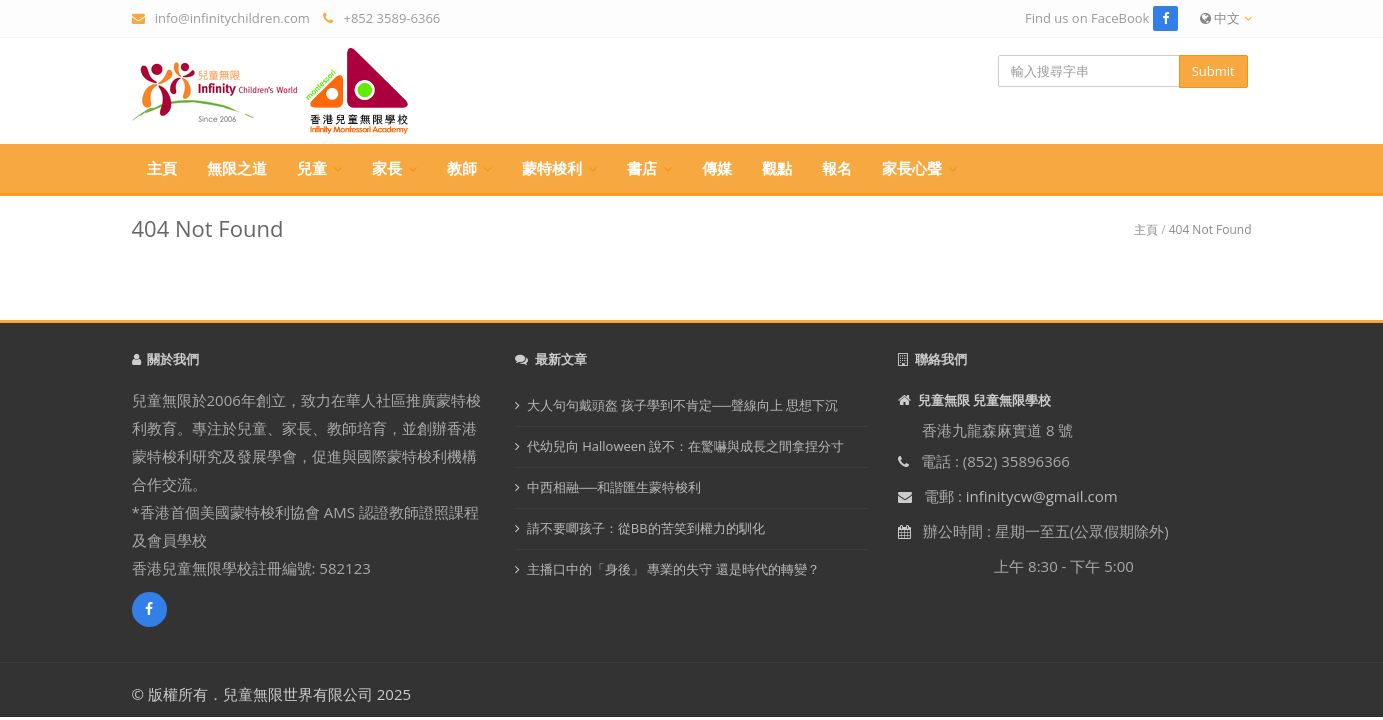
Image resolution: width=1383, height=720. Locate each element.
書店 (642, 168)
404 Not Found (1210, 229)
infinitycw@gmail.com (1042, 496)
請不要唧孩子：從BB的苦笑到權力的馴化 (646, 528)
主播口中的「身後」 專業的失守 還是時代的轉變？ (673, 569)
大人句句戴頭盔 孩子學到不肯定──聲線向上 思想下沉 (682, 405)
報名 (837, 168)
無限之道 (237, 168)
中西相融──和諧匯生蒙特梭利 (614, 487)
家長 (387, 168)
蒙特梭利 (552, 168)
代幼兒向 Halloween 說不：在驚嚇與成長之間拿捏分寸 (686, 446)
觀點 (777, 168)
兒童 (312, 168)
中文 (1226, 18)
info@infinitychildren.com (232, 18)
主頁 (162, 168)
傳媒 (717, 168)
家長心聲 (912, 168)
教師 (462, 168)
